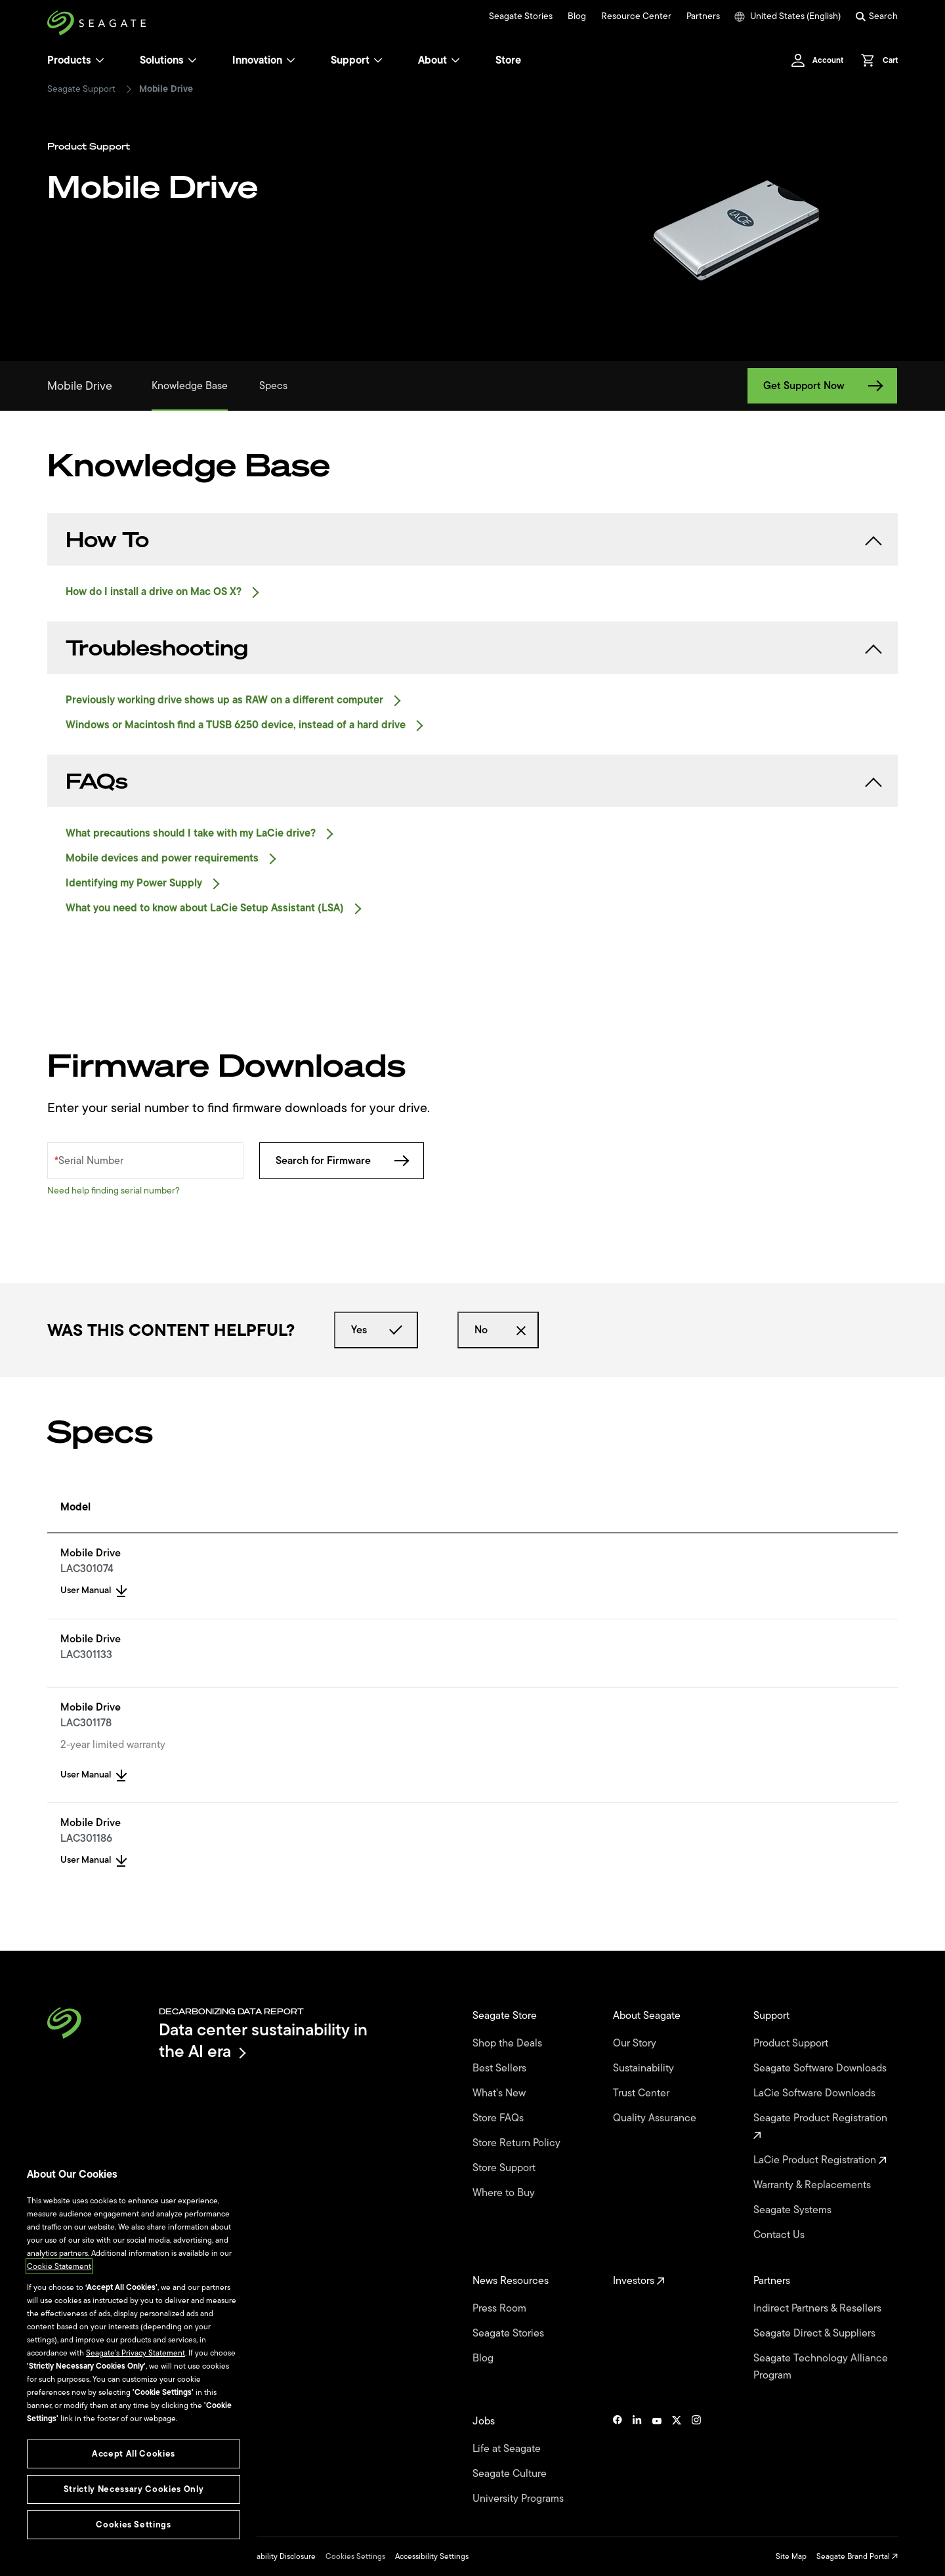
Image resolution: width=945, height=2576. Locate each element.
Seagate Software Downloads (821, 2068)
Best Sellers (500, 2068)
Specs (273, 385)
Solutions (168, 60)
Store (508, 60)
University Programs (519, 2498)
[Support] (378, 60)
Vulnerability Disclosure (275, 2556)
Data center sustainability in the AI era (263, 2040)
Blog (577, 16)
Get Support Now (822, 385)
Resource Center (636, 16)
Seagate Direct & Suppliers (815, 2333)
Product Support (792, 2043)
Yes (376, 1330)
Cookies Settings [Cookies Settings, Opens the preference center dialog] (133, 2524)
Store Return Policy (517, 2142)
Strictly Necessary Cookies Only (133, 2489)
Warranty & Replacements (813, 2184)
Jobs (484, 2421)
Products (69, 60)
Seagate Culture (510, 2473)
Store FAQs (499, 2118)
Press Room (500, 2308)
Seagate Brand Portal (857, 2556)
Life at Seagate (507, 2448)
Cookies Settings (355, 2556)
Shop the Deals (509, 2043)
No (498, 1330)
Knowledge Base (190, 385)
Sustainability (645, 2068)
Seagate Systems (793, 2209)
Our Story (636, 2043)
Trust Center (642, 2093)
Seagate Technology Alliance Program (820, 2367)
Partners (703, 16)
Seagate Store (505, 2015)
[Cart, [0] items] (876, 60)
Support (350, 60)
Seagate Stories (521, 16)
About (439, 60)
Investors (639, 2280)
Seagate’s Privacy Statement (135, 2352)
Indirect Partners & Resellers (818, 2308)
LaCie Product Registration (820, 2160)
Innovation (263, 60)
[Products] (99, 60)
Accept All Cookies (133, 2454)
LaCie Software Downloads (815, 2093)
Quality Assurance (656, 2118)
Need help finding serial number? (113, 1190)
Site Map (791, 2556)
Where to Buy (504, 2192)
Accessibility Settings (432, 2556)
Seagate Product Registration (821, 2124)
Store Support (505, 2167)
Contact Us (780, 2234)
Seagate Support (81, 89)
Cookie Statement (59, 2266)
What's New (500, 2093)
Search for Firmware (342, 1160)
